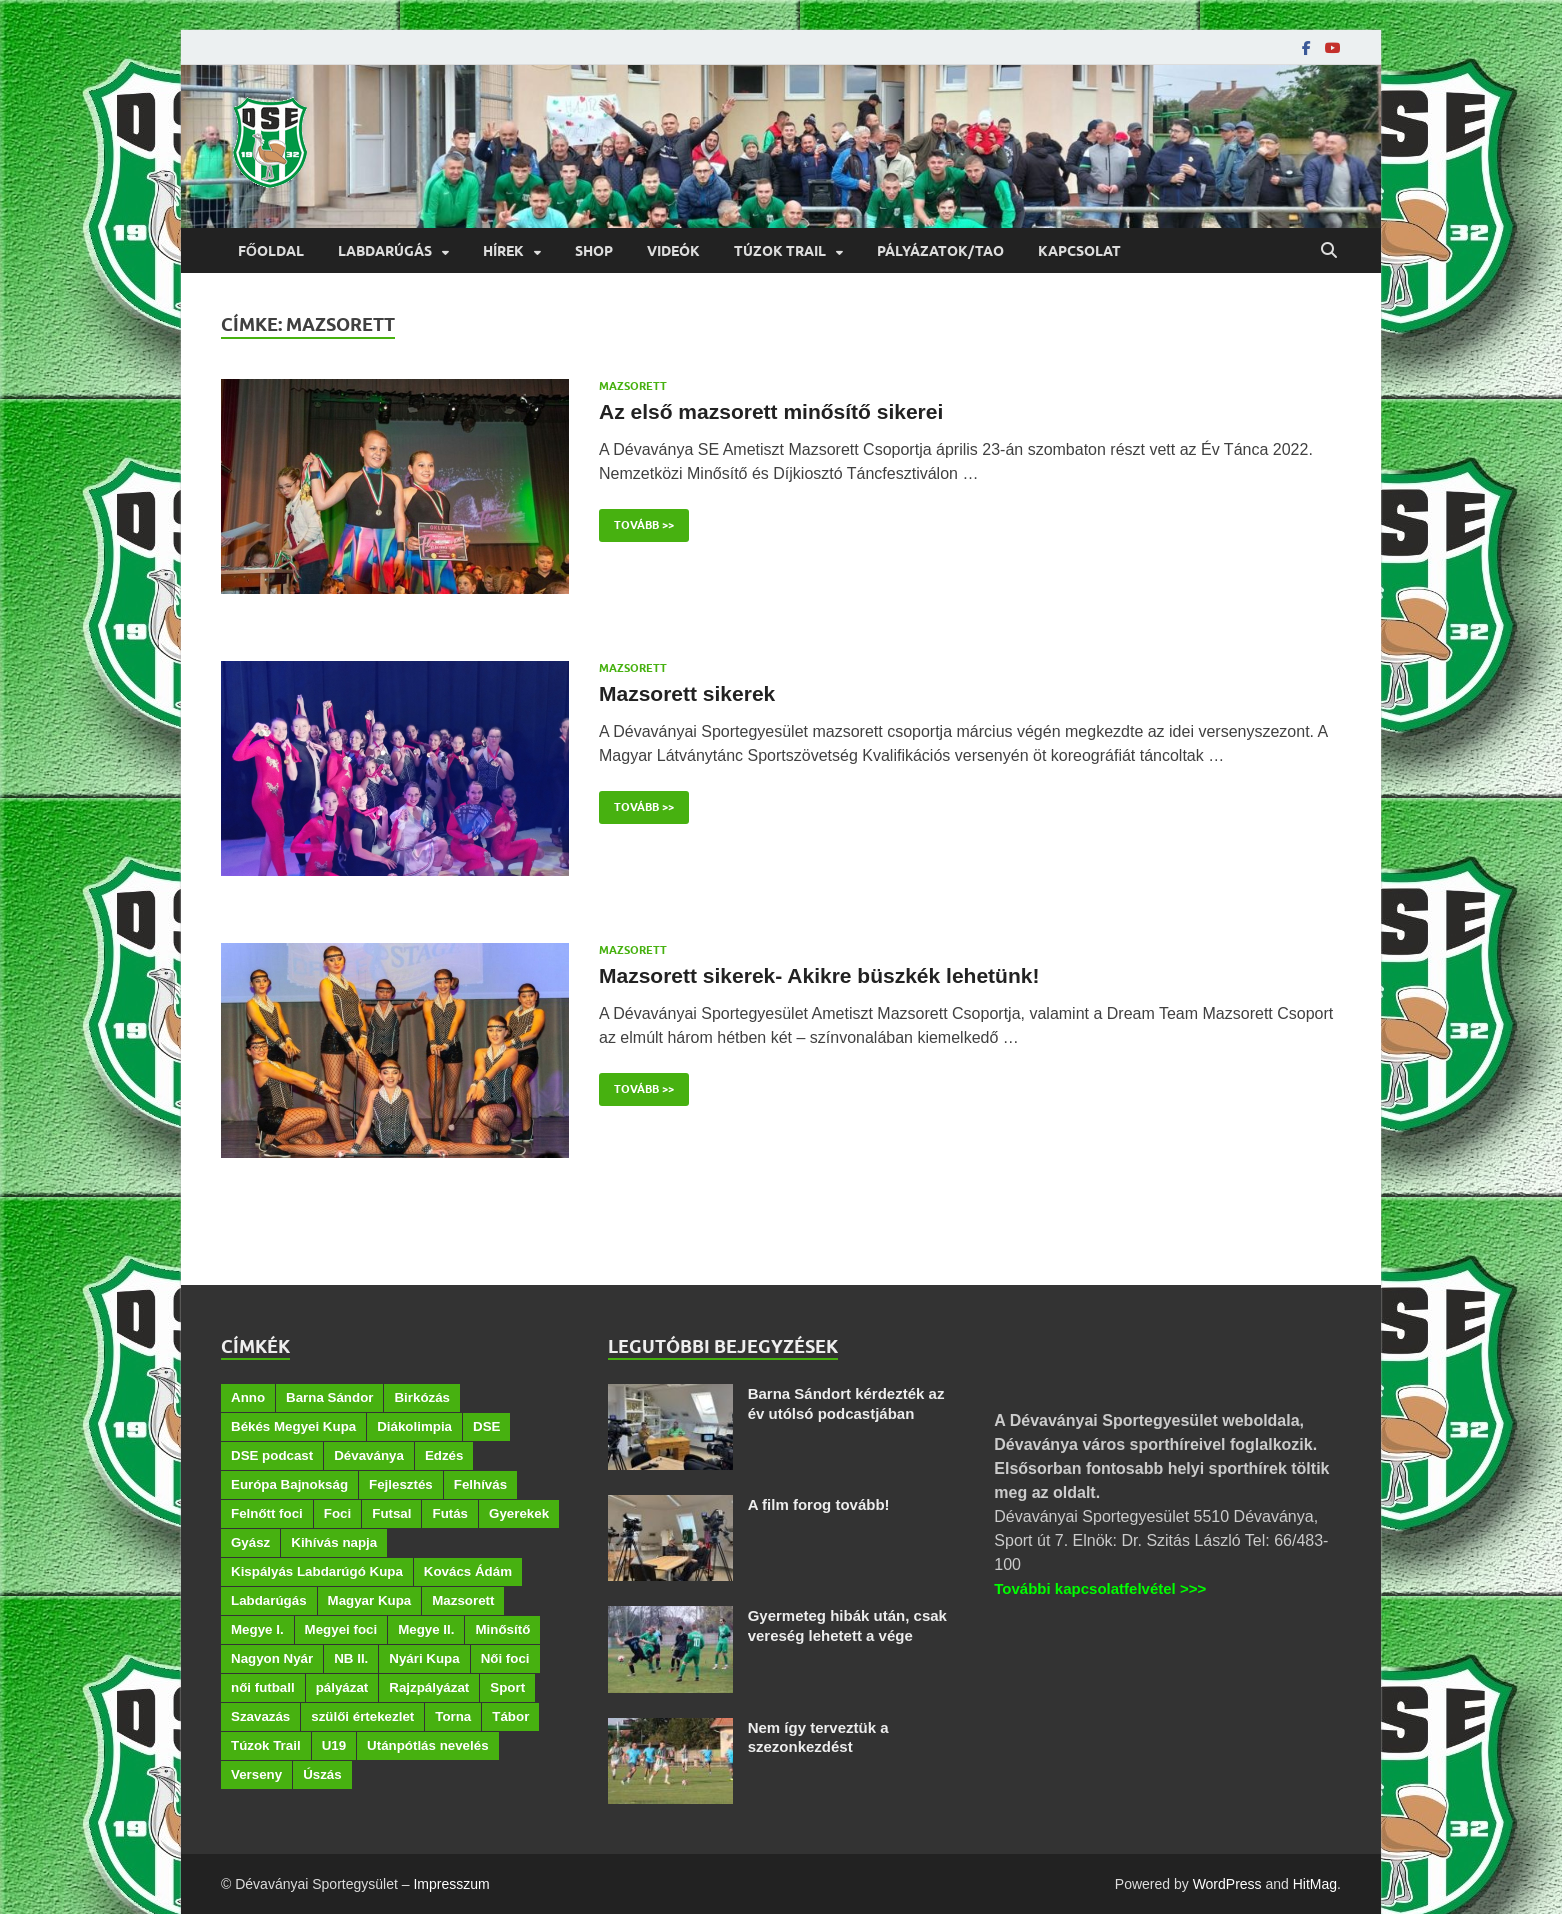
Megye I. (257, 1629)
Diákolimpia (414, 1426)
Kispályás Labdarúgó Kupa (317, 1571)
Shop (594, 251)
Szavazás (260, 1716)
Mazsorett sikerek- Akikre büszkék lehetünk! (819, 975)
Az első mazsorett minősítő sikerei (771, 411)
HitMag (1315, 1884)
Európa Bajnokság (289, 1484)
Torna (453, 1716)
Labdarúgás (385, 251)
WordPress (1227, 1884)
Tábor (510, 1716)
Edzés (444, 1455)
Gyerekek (519, 1513)
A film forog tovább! (819, 1504)
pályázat (342, 1687)
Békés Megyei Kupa (293, 1426)
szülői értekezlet (362, 1716)
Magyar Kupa (370, 1600)
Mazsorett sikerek (687, 693)
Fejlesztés (401, 1484)
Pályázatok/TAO (940, 251)
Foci (337, 1513)
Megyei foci (341, 1629)
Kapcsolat (1079, 251)
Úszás (322, 1774)
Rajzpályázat (429, 1687)
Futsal (391, 1513)
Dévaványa (369, 1455)
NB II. (351, 1658)
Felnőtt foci (267, 1513)
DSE (486, 1426)
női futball (263, 1687)
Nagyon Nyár (272, 1658)
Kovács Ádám (468, 1571)
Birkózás (422, 1397)
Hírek (503, 251)
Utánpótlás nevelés (427, 1745)
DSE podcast (272, 1455)
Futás (450, 1513)
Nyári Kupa (424, 1658)
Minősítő (502, 1629)
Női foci (505, 1658)
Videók (673, 251)
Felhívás (480, 1484)
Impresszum (451, 1884)
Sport (507, 1687)
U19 (334, 1745)
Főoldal (271, 251)
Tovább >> (636, 520)
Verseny (256, 1774)
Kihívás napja (334, 1542)
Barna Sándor (329, 1397)
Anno (248, 1397)
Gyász (250, 1542)
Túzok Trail (780, 251)
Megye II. (426, 1629)
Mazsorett (633, 386)
